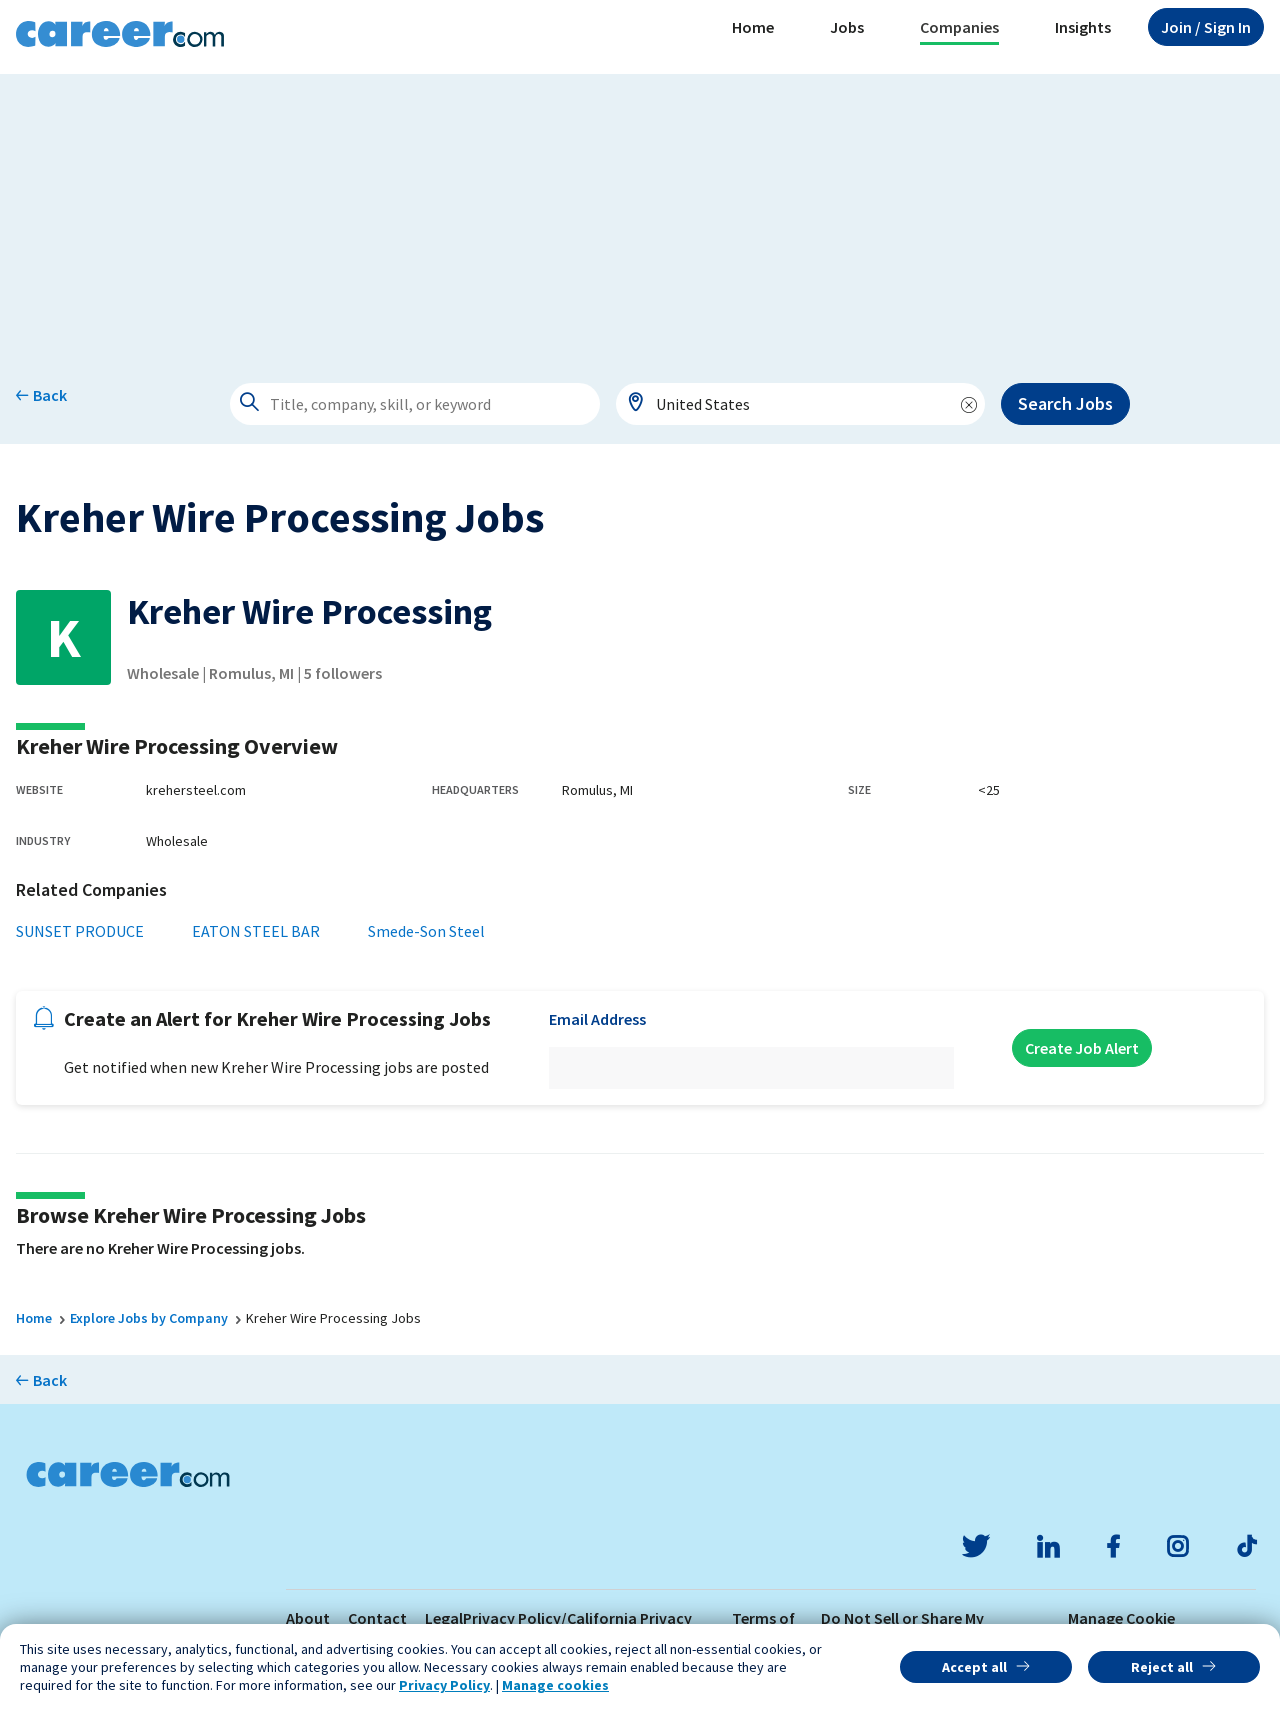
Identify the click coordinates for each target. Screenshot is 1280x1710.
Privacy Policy (444, 1685)
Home (753, 27)
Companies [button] (959, 27)
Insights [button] (1083, 27)
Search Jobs (1065, 403)
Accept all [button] (974, 1667)
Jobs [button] (847, 27)
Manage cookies (555, 1685)
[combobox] (801, 404)
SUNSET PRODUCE (80, 931)
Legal (444, 1618)
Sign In (1206, 27)
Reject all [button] (1162, 1667)
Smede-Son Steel (426, 931)
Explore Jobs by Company (149, 1318)
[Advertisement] (640, 214)
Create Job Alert (1082, 1048)
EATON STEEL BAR (256, 931)
